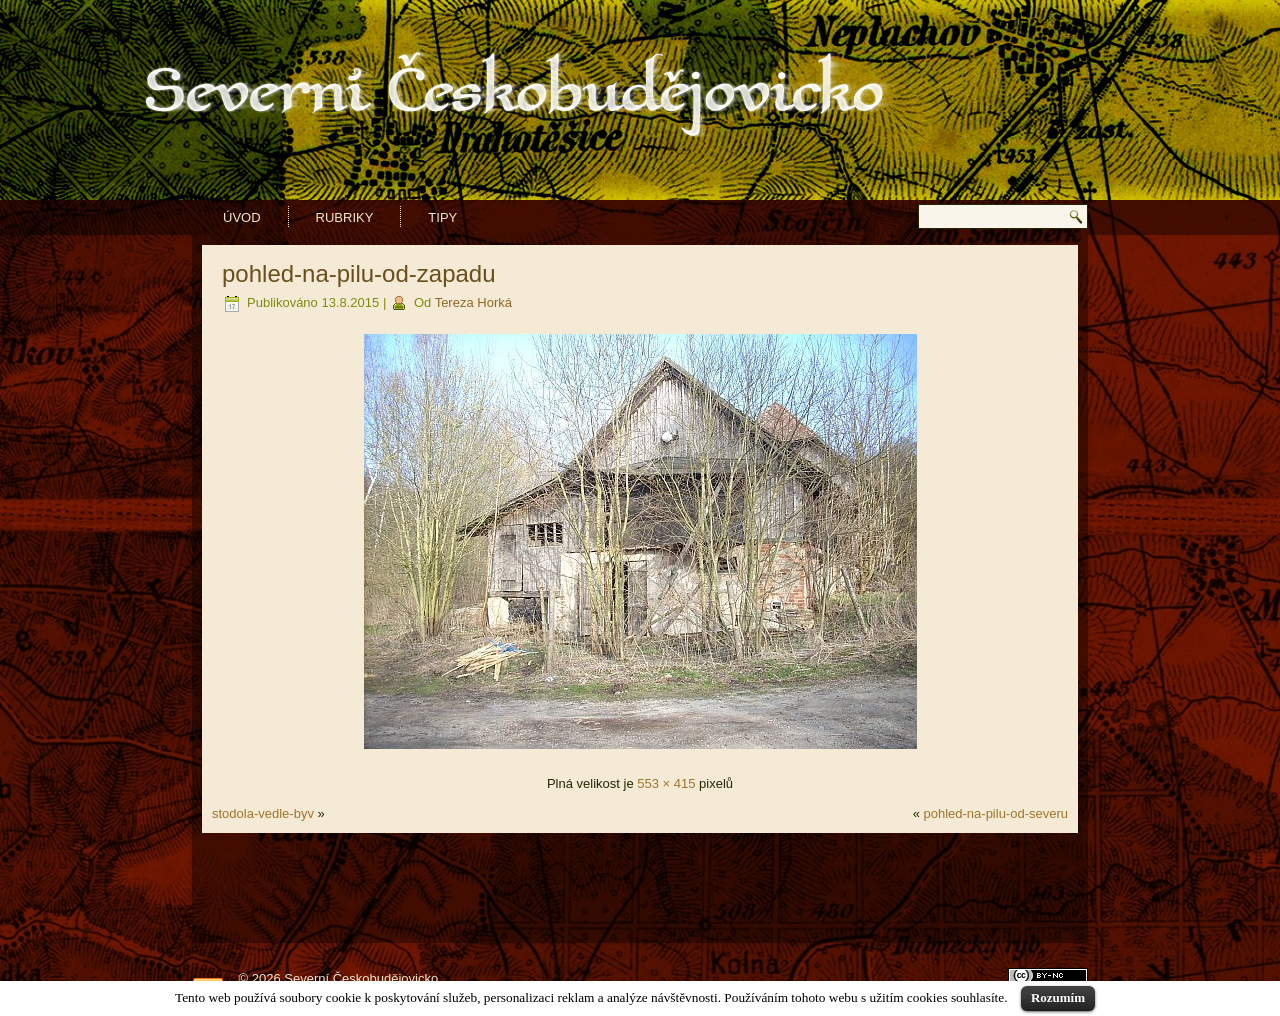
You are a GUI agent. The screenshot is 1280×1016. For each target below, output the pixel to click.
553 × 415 (666, 783)
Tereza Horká (473, 302)
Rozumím (1058, 997)
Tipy (442, 217)
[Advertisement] (640, 888)
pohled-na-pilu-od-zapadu (359, 273)
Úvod (242, 217)
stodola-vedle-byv (263, 813)
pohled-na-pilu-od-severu (995, 813)
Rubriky (345, 217)
